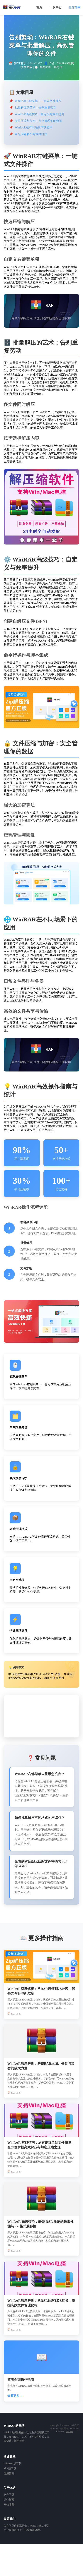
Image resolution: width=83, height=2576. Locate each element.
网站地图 (9, 2504)
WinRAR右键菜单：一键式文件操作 (38, 100)
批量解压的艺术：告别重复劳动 (35, 107)
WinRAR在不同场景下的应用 (33, 127)
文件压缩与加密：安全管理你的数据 (38, 120)
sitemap (69, 2431)
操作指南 (9, 2499)
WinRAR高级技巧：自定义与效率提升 (39, 114)
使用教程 (9, 2473)
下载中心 (55, 7)
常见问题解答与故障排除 (31, 134)
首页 (39, 7)
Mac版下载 (10, 2468)
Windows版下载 (12, 2463)
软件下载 (9, 2494)
